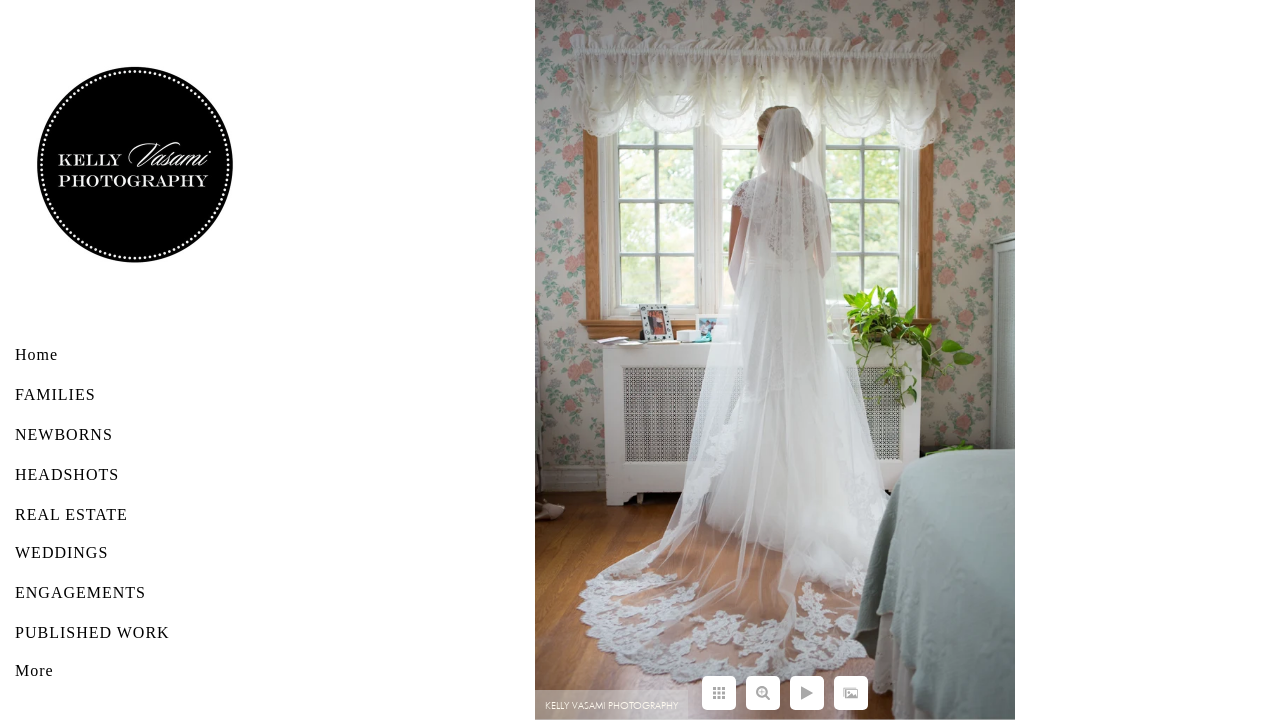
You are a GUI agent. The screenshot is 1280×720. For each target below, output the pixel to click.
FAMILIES (55, 394)
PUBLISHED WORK (92, 632)
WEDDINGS (61, 552)
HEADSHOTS (67, 474)
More (34, 670)
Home (36, 354)
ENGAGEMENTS (80, 592)
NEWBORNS (64, 434)
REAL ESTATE (71, 514)
